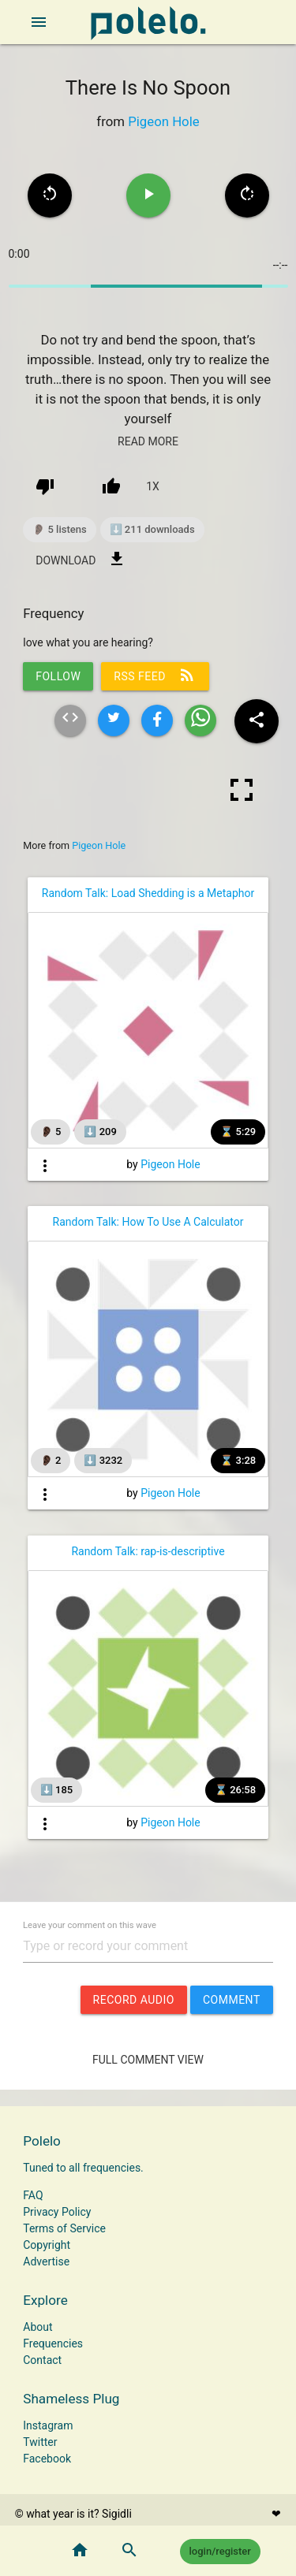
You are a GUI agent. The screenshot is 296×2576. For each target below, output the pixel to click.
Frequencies (53, 2343)
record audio (133, 1999)
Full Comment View (148, 2059)
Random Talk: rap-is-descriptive (147, 1551)
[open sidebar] (38, 22)
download (81, 558)
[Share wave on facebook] (157, 720)
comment (231, 1999)
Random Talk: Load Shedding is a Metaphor (148, 893)
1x (152, 486)
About (37, 2327)
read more (148, 441)
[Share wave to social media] (256, 721)
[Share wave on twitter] (113, 720)
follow (58, 676)
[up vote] (111, 486)
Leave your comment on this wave (89, 1925)
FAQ (33, 2195)
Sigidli (117, 2513)
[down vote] (45, 486)
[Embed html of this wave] (70, 720)
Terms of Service (64, 2228)
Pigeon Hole (164, 121)
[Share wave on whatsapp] (200, 720)
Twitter (40, 2442)
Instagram (48, 2425)
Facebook (47, 2458)
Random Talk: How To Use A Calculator (148, 1221)
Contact (42, 2360)
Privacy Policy (57, 2212)
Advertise (46, 2261)
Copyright (46, 2245)
